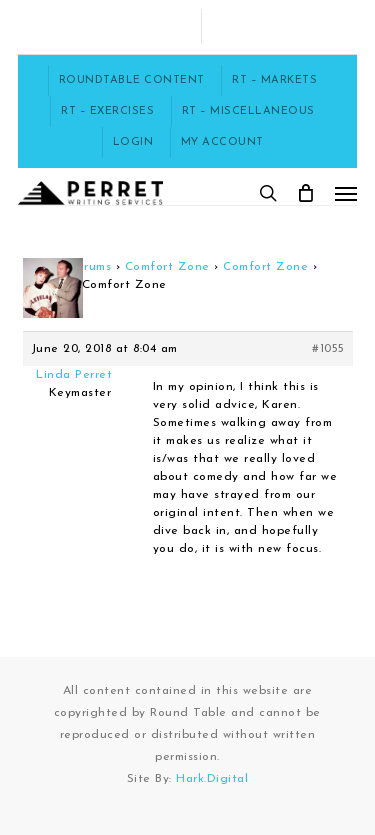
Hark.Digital (212, 779)
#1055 (328, 349)
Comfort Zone (167, 267)
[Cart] (306, 193)
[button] (346, 193)
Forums (90, 267)
